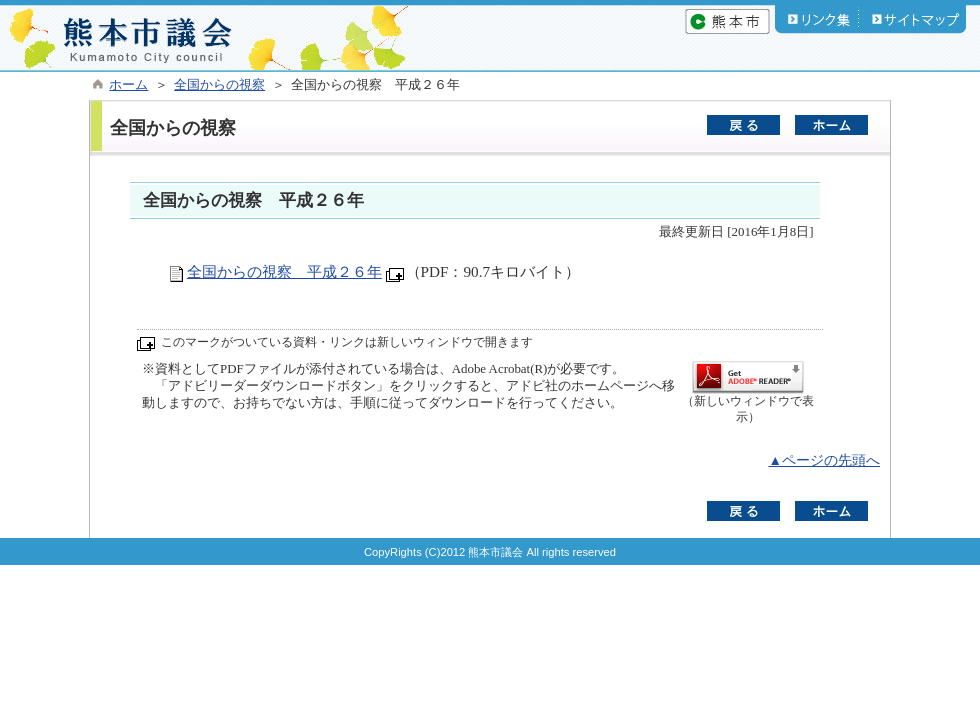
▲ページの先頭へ (824, 460)
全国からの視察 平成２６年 (284, 271)
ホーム (128, 85)
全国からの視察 (219, 85)
